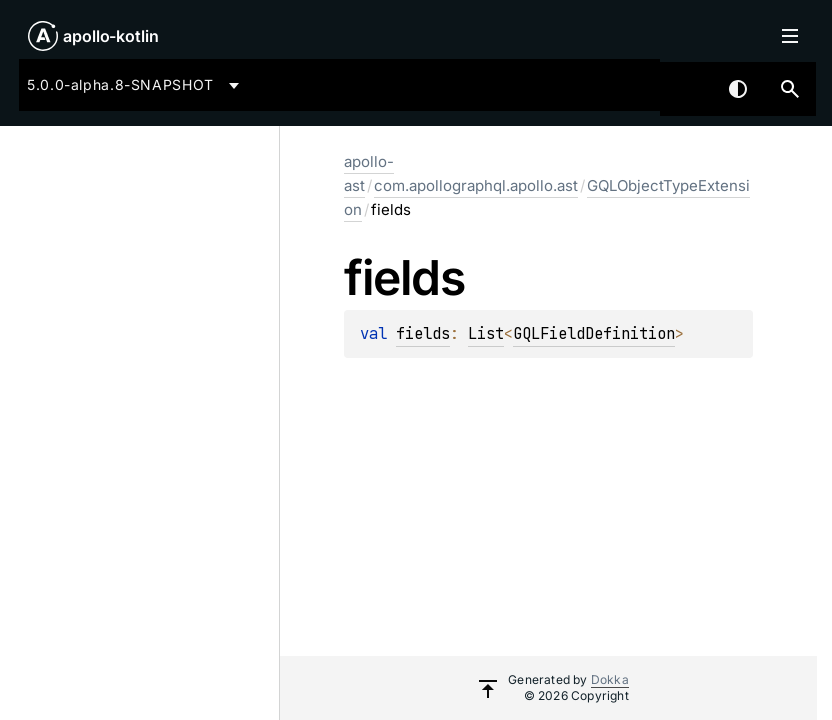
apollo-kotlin (111, 36)
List (486, 333)
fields (423, 333)
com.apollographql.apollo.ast (476, 185)
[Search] (790, 89)
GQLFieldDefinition (594, 333)
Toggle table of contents (790, 36)
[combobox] (136, 85)
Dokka (610, 679)
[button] (790, 89)
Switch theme (738, 89)
